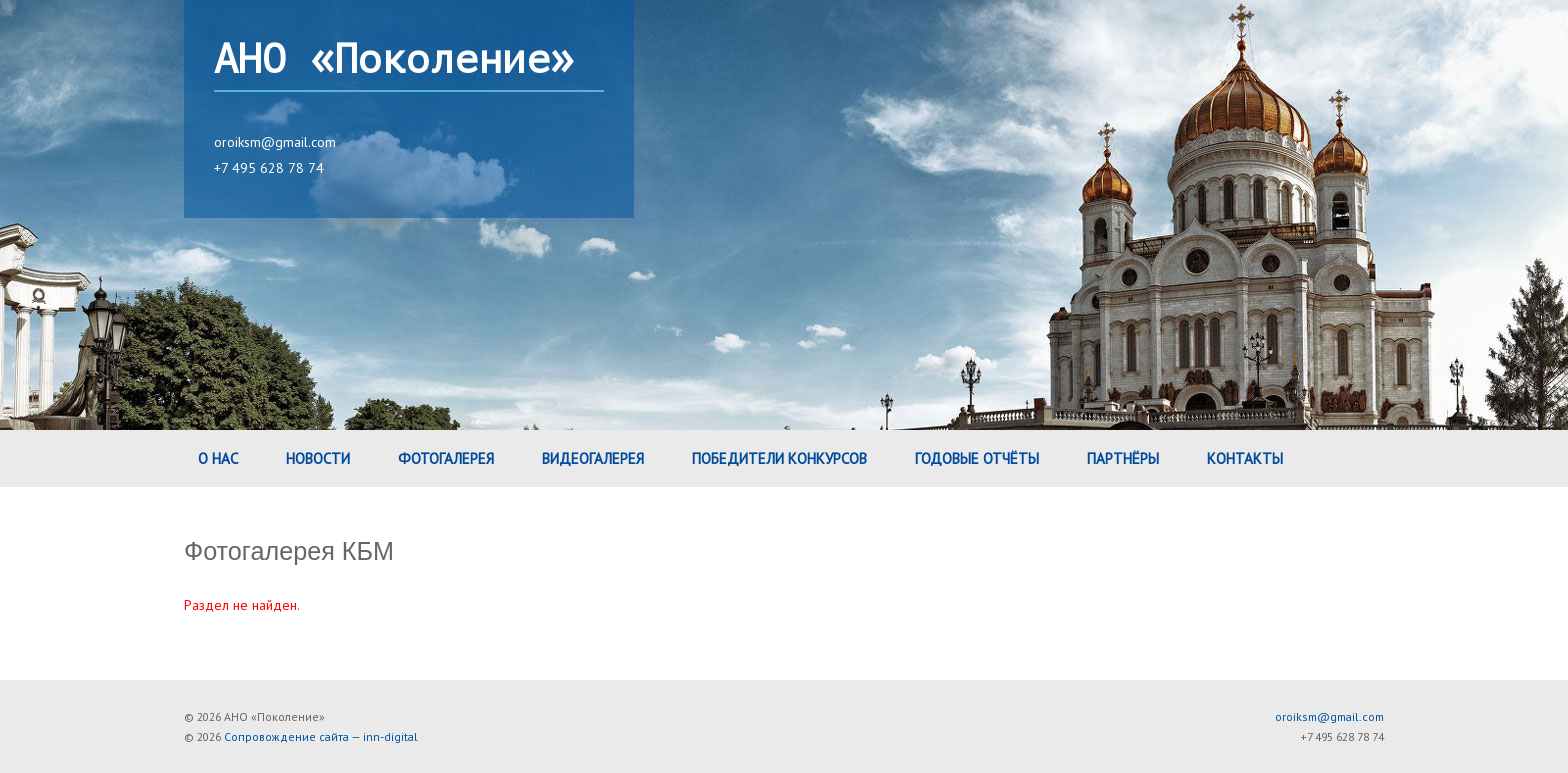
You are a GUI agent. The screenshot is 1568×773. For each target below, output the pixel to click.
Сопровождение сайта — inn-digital (321, 736)
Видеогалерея (593, 458)
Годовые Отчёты (977, 458)
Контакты (1245, 458)
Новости (318, 458)
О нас (218, 458)
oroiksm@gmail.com (275, 142)
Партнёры (1123, 458)
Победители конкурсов (779, 458)
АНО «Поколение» (394, 60)
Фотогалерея (446, 458)
